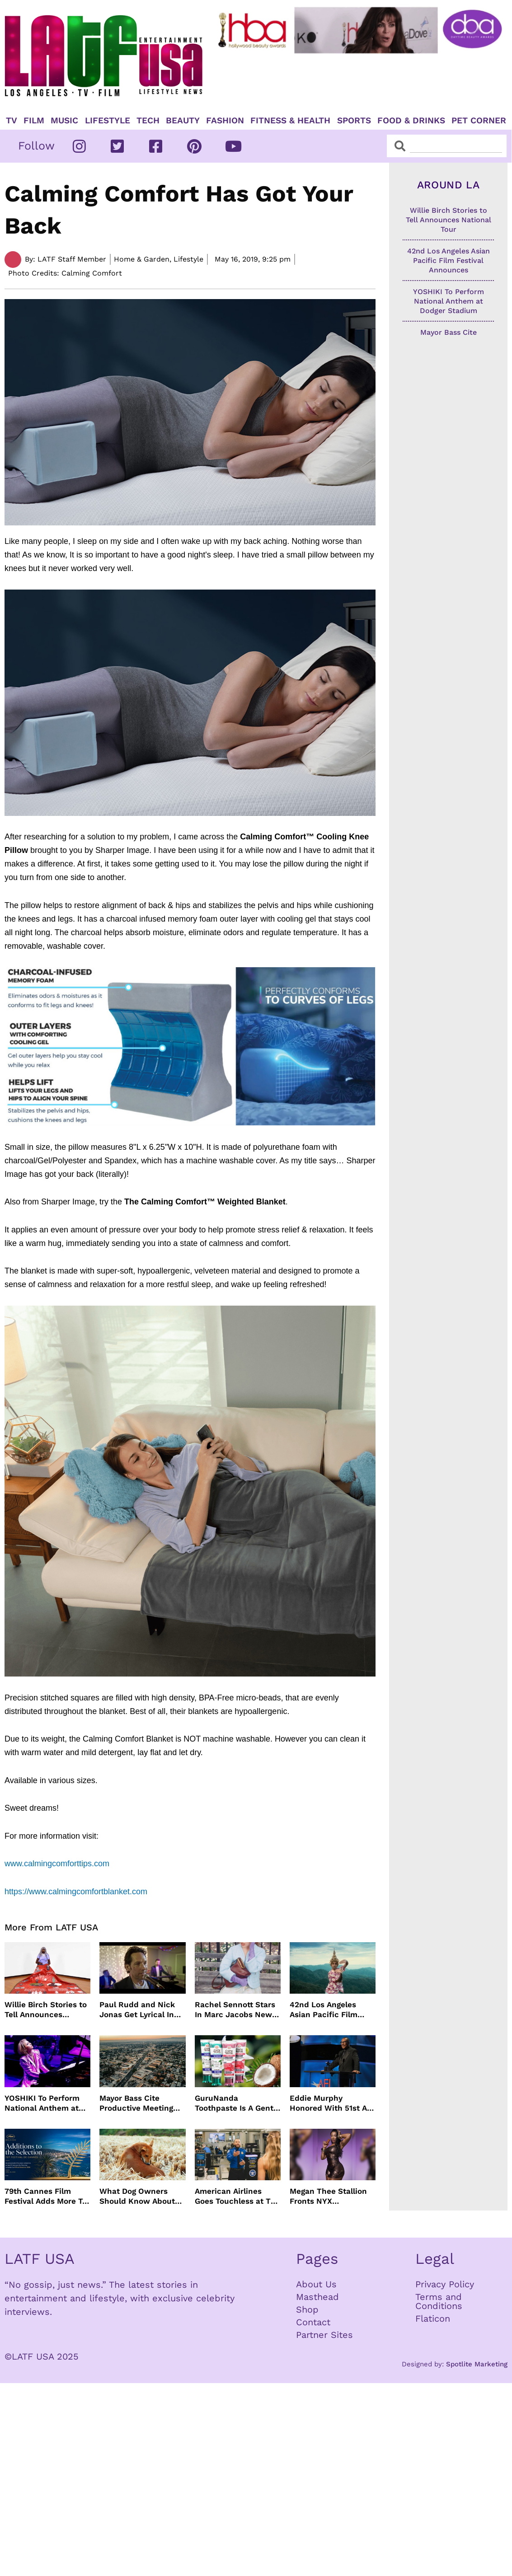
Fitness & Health (290, 120)
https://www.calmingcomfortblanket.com (76, 1891)
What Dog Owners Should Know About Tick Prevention (137, 2196)
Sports (354, 120)
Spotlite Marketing (476, 2364)
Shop (307, 2309)
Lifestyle (107, 120)
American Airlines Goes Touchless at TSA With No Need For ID (238, 2196)
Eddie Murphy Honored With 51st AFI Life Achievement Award (332, 2103)
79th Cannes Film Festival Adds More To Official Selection (46, 2196)
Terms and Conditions (438, 2301)
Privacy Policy (444, 2284)
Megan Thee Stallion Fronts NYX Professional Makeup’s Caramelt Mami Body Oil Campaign (332, 2196)
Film (33, 120)
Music (64, 120)
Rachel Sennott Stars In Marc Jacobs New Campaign (235, 2009)
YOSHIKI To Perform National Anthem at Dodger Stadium (42, 2103)
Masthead (317, 2296)
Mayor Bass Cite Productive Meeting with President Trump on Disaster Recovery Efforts (141, 2103)
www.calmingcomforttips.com (58, 1863)
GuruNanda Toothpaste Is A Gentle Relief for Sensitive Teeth (237, 2103)
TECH (148, 120)
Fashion (225, 120)
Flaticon (432, 2318)
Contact (313, 2322)
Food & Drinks (411, 120)
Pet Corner (478, 120)
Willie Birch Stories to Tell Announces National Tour (46, 2009)
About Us (316, 2284)
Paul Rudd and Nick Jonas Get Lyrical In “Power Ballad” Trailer (141, 2009)
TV (11, 120)
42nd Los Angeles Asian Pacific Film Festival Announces (326, 2009)
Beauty (183, 120)
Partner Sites (324, 2334)
